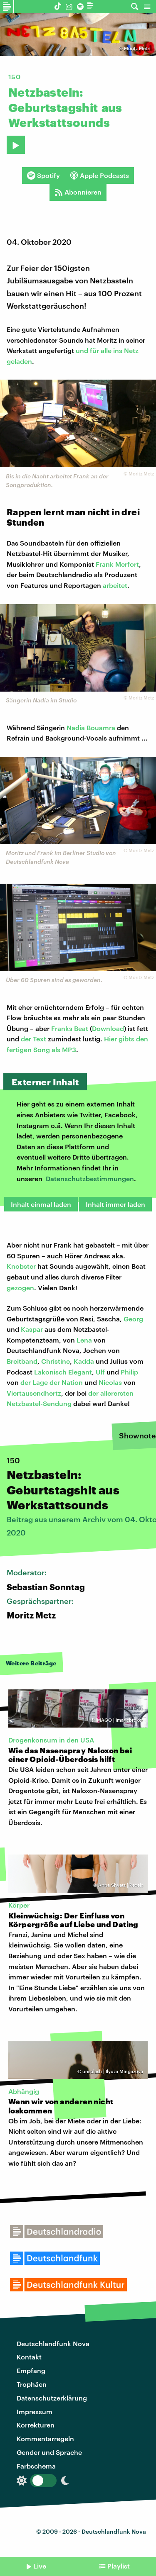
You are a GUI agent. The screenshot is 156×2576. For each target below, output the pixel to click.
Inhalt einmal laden (41, 1204)
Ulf (100, 1372)
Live (39, 2566)
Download (108, 1028)
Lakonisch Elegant (63, 1372)
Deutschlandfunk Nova (53, 2343)
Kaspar (32, 1329)
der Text (33, 1039)
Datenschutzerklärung (52, 2398)
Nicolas (110, 1382)
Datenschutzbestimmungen (90, 1178)
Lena (84, 1340)
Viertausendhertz (34, 1393)
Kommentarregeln (45, 2438)
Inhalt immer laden (115, 1204)
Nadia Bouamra (91, 727)
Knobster (21, 1266)
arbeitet (115, 585)
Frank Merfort (117, 564)
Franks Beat (69, 1028)
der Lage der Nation (51, 1382)
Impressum (34, 2411)
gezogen (20, 1288)
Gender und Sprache (49, 2452)
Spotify (43, 175)
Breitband (22, 1361)
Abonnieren (78, 192)
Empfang (31, 2370)
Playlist (118, 2566)
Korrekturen (35, 2425)
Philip (129, 1372)
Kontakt (29, 2357)
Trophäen (32, 2384)
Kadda (84, 1361)
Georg (133, 1319)
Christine (55, 1361)
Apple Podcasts (99, 175)
